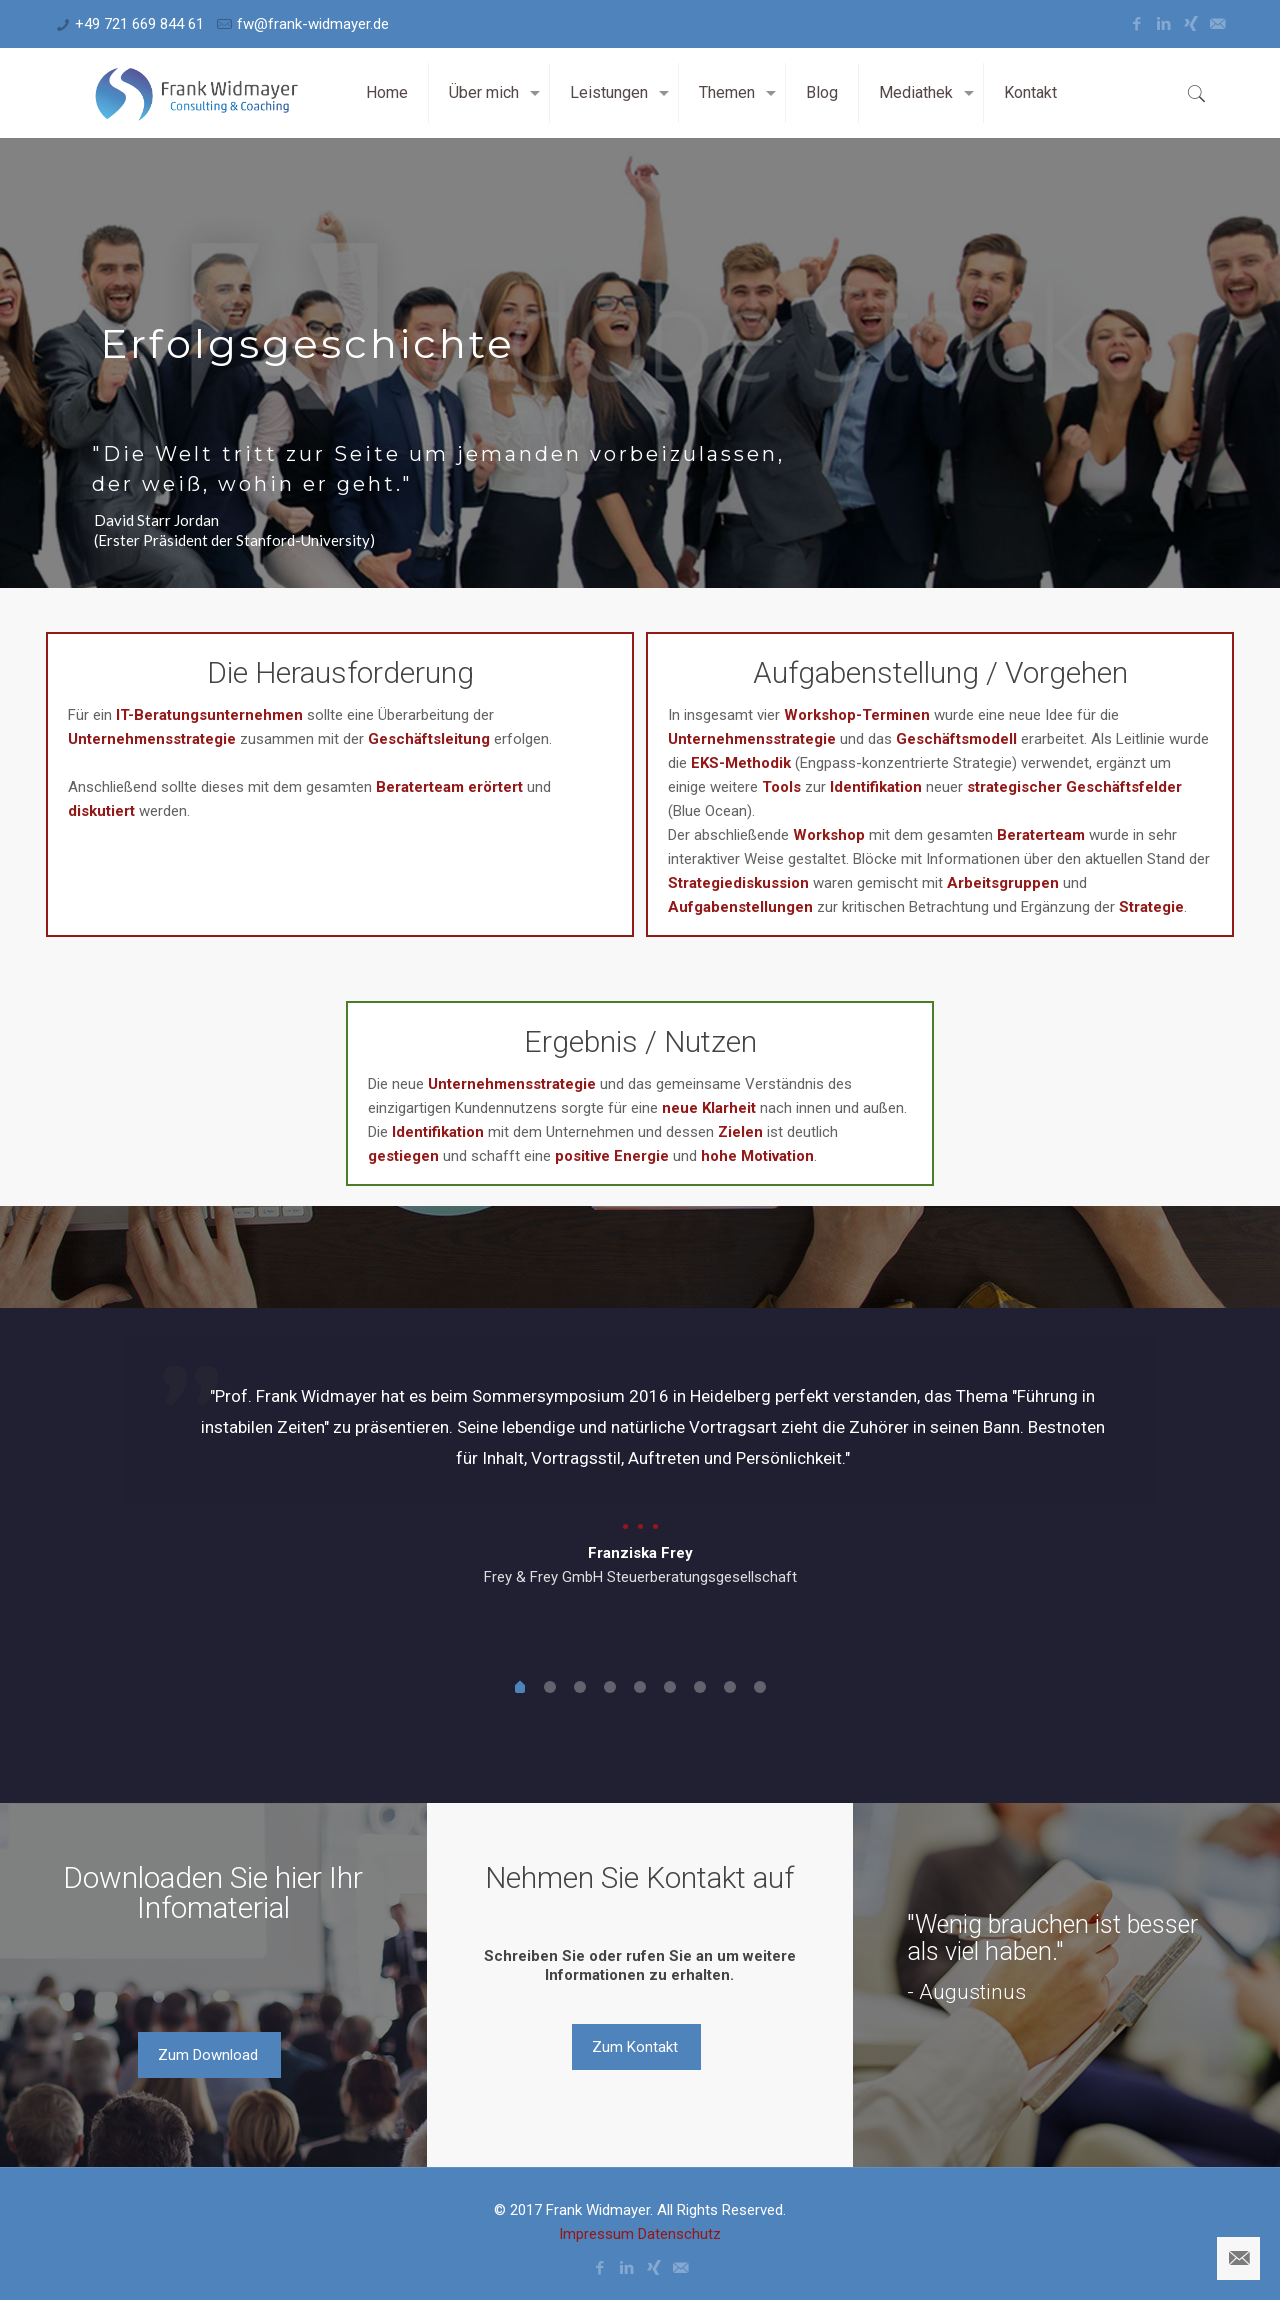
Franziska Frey (640, 1553)
